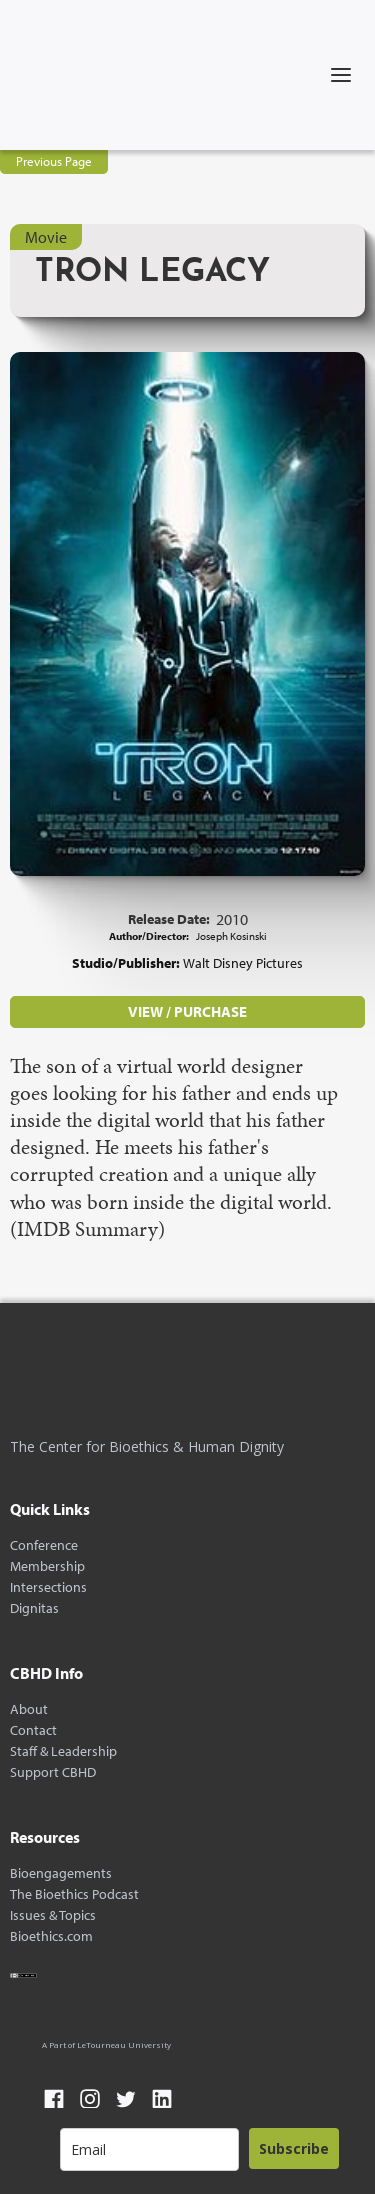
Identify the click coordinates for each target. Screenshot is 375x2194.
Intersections (48, 1587)
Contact (33, 1730)
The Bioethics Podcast (74, 1894)
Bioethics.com (51, 1936)
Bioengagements (61, 1873)
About (29, 1709)
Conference (44, 1545)
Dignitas (34, 1608)
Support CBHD (53, 1772)
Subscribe (294, 2148)
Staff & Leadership (63, 1751)
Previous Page (54, 161)
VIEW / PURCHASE (187, 1011)
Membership (47, 1566)
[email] (149, 2149)
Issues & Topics (53, 1915)
